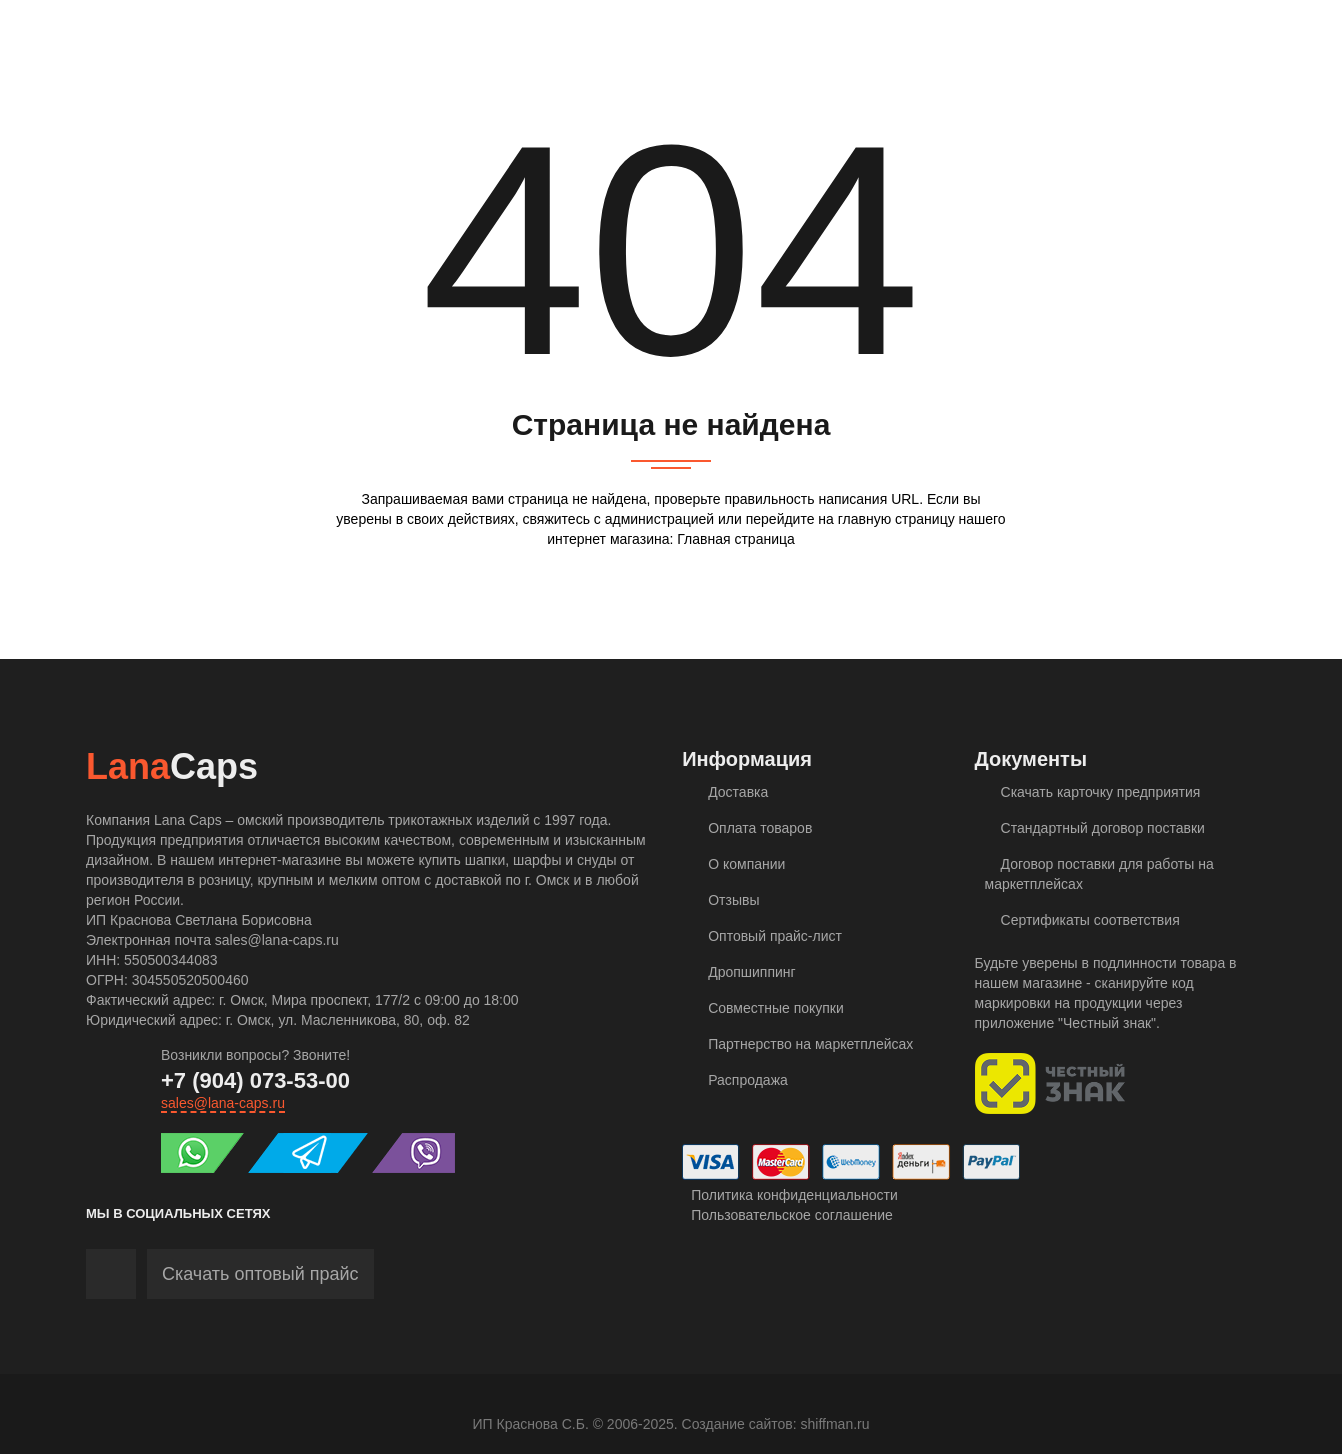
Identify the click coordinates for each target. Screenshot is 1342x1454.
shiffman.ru (835, 1424)
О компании (738, 864)
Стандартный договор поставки (1095, 828)
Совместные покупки (768, 1008)
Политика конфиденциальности (790, 1195)
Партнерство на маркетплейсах (802, 1044)
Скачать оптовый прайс (260, 1274)
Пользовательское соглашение (787, 1215)
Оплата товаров (752, 828)
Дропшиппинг (744, 972)
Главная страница (736, 539)
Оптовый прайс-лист (767, 936)
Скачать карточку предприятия (1093, 792)
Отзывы (725, 900)
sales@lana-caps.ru (223, 1103)
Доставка (730, 792)
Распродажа (740, 1080)
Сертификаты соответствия (1082, 920)
